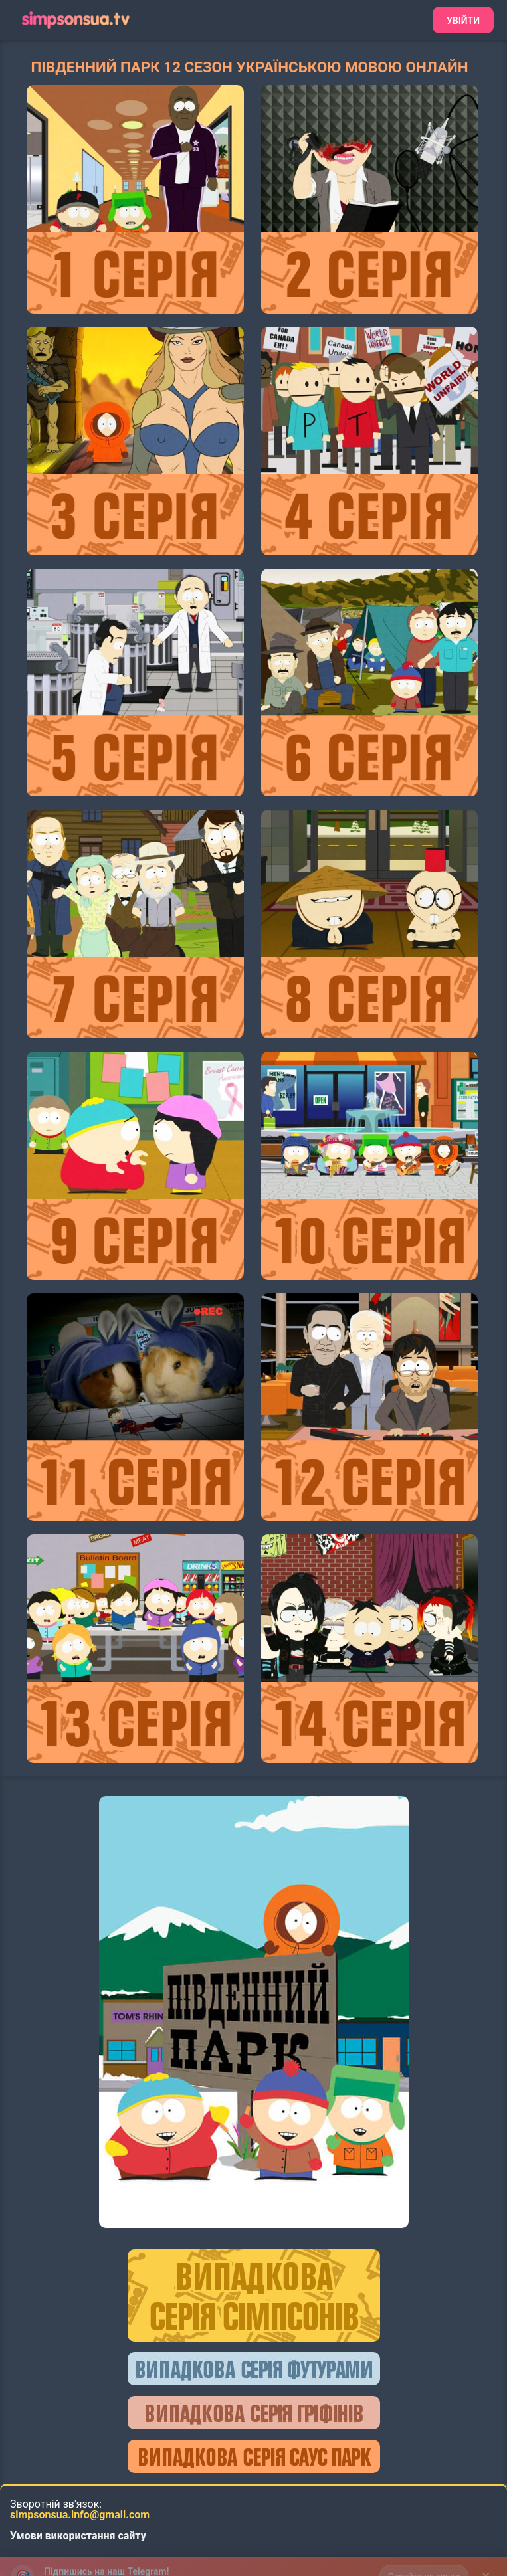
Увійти (463, 20)
